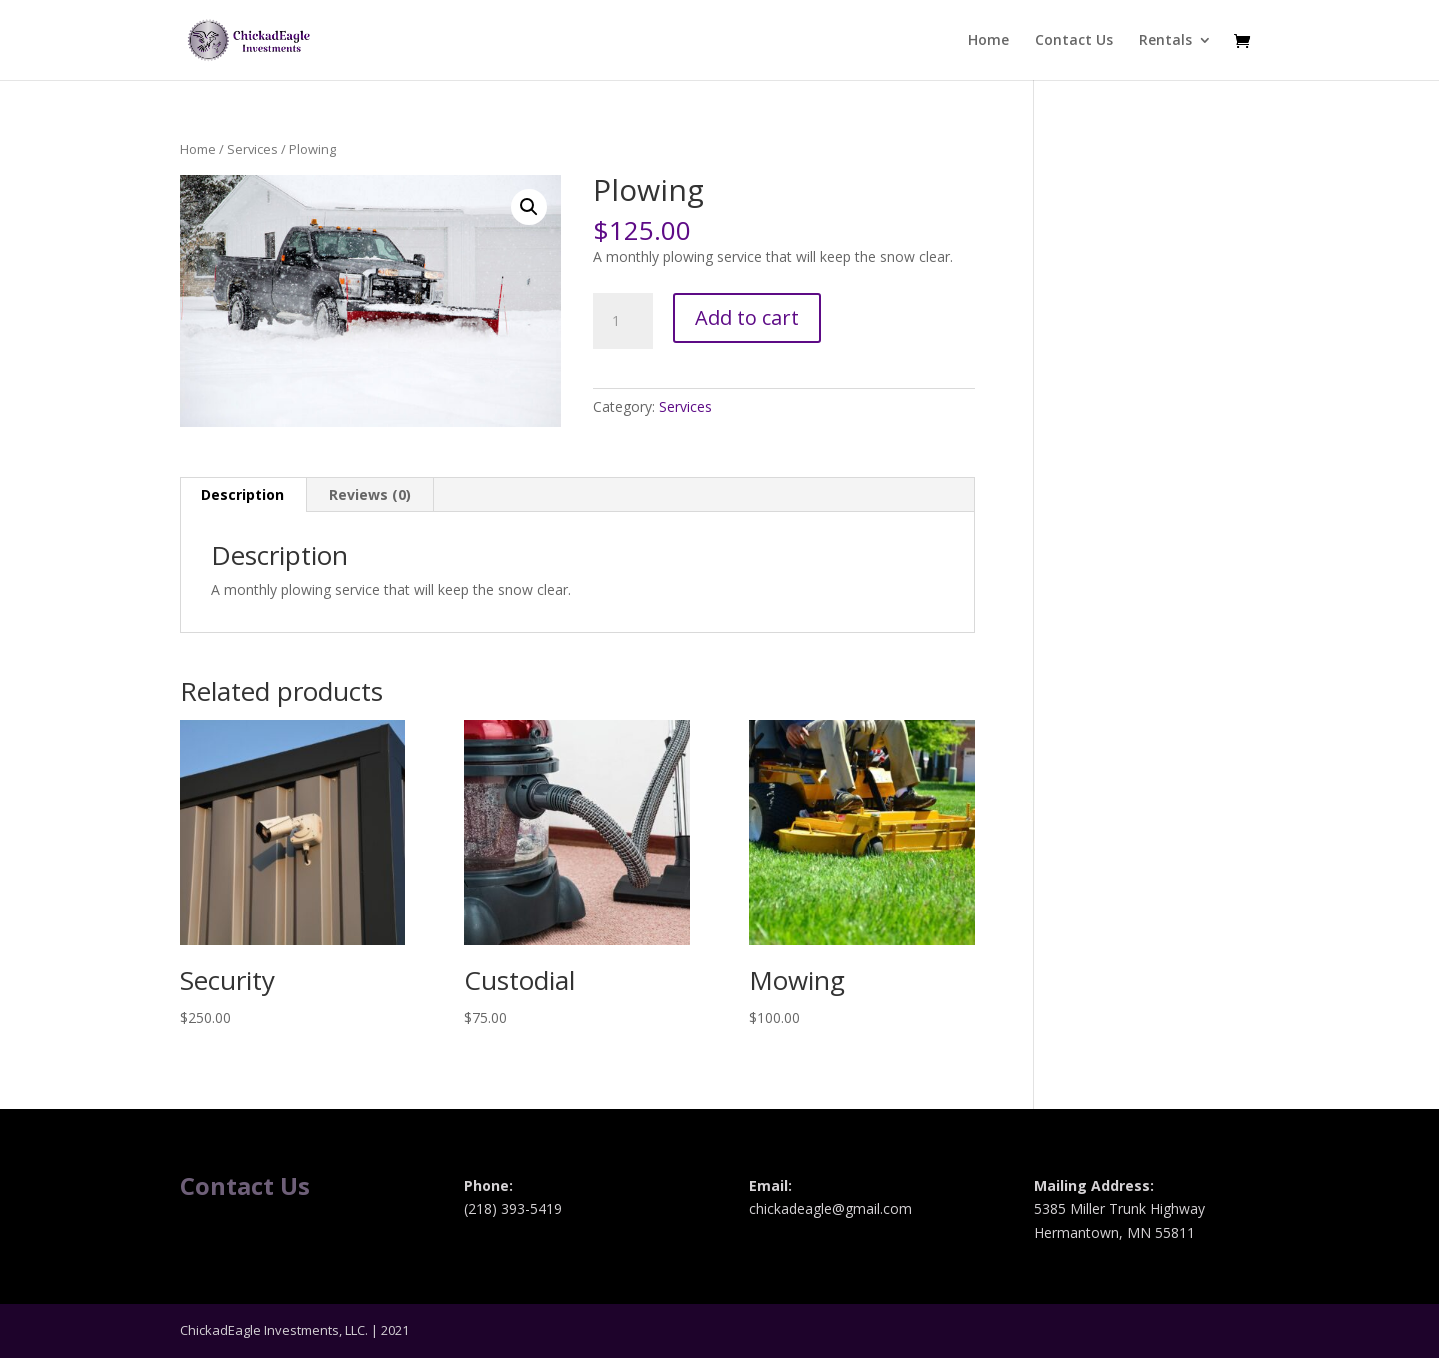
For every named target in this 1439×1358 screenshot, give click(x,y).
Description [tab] (242, 494)
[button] (529, 207)
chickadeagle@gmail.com (830, 1208)
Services (252, 149)
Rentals (1165, 41)
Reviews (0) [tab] (370, 494)
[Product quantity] (623, 321)
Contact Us (1074, 41)
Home (988, 41)
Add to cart (747, 317)
